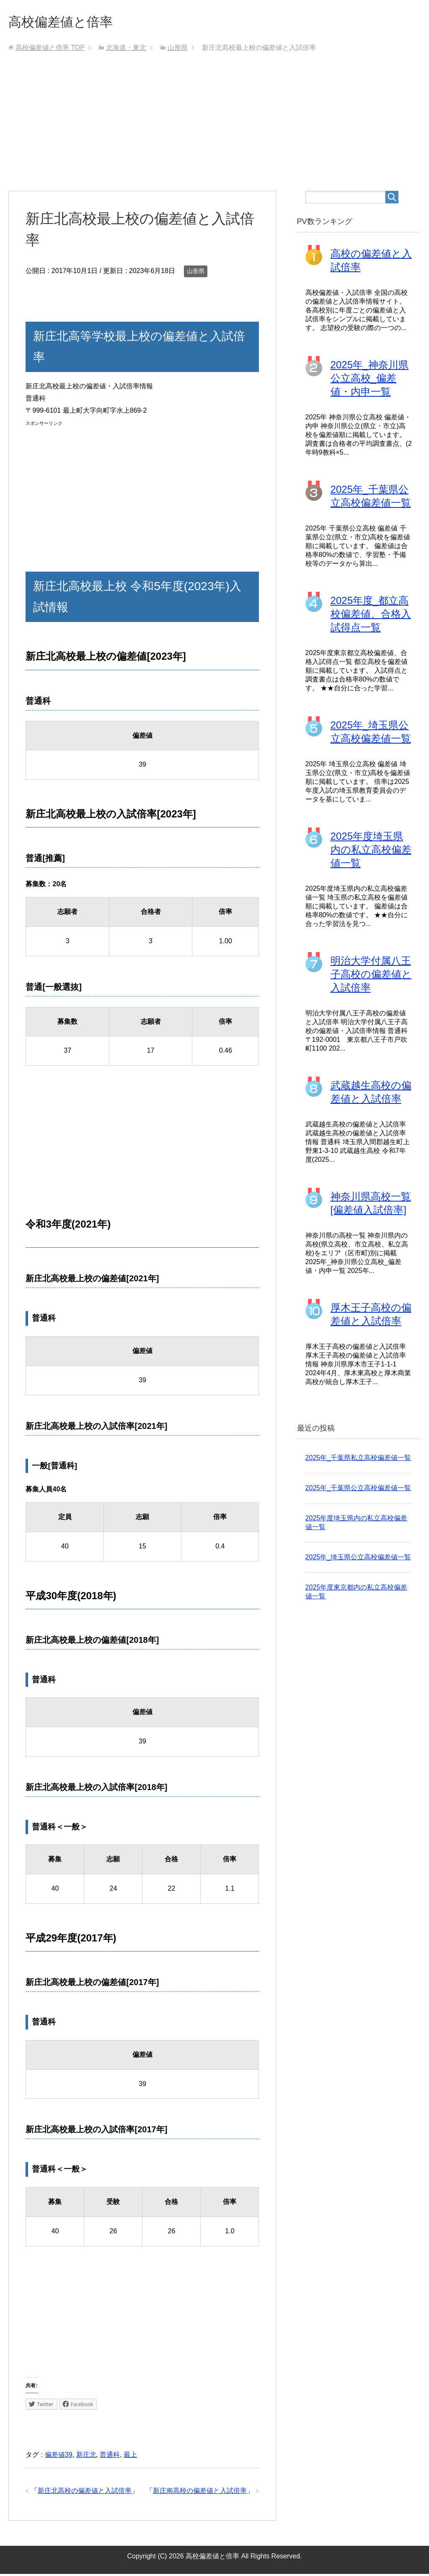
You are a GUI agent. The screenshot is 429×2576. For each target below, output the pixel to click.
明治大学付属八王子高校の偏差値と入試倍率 (371, 976)
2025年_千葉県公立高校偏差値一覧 (358, 1490)
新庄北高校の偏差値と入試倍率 (85, 2492)
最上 (130, 2456)
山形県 (195, 273)
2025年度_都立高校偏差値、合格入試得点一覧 (371, 616)
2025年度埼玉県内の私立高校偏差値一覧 (371, 852)
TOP (50, 49)
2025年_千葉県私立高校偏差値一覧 (358, 1459)
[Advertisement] (215, 130)
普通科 (110, 2456)
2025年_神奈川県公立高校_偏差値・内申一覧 (370, 380)
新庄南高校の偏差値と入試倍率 (200, 2492)
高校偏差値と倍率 (68, 22)
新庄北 (86, 2456)
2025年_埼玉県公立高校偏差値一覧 (358, 1559)
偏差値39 (58, 2456)
